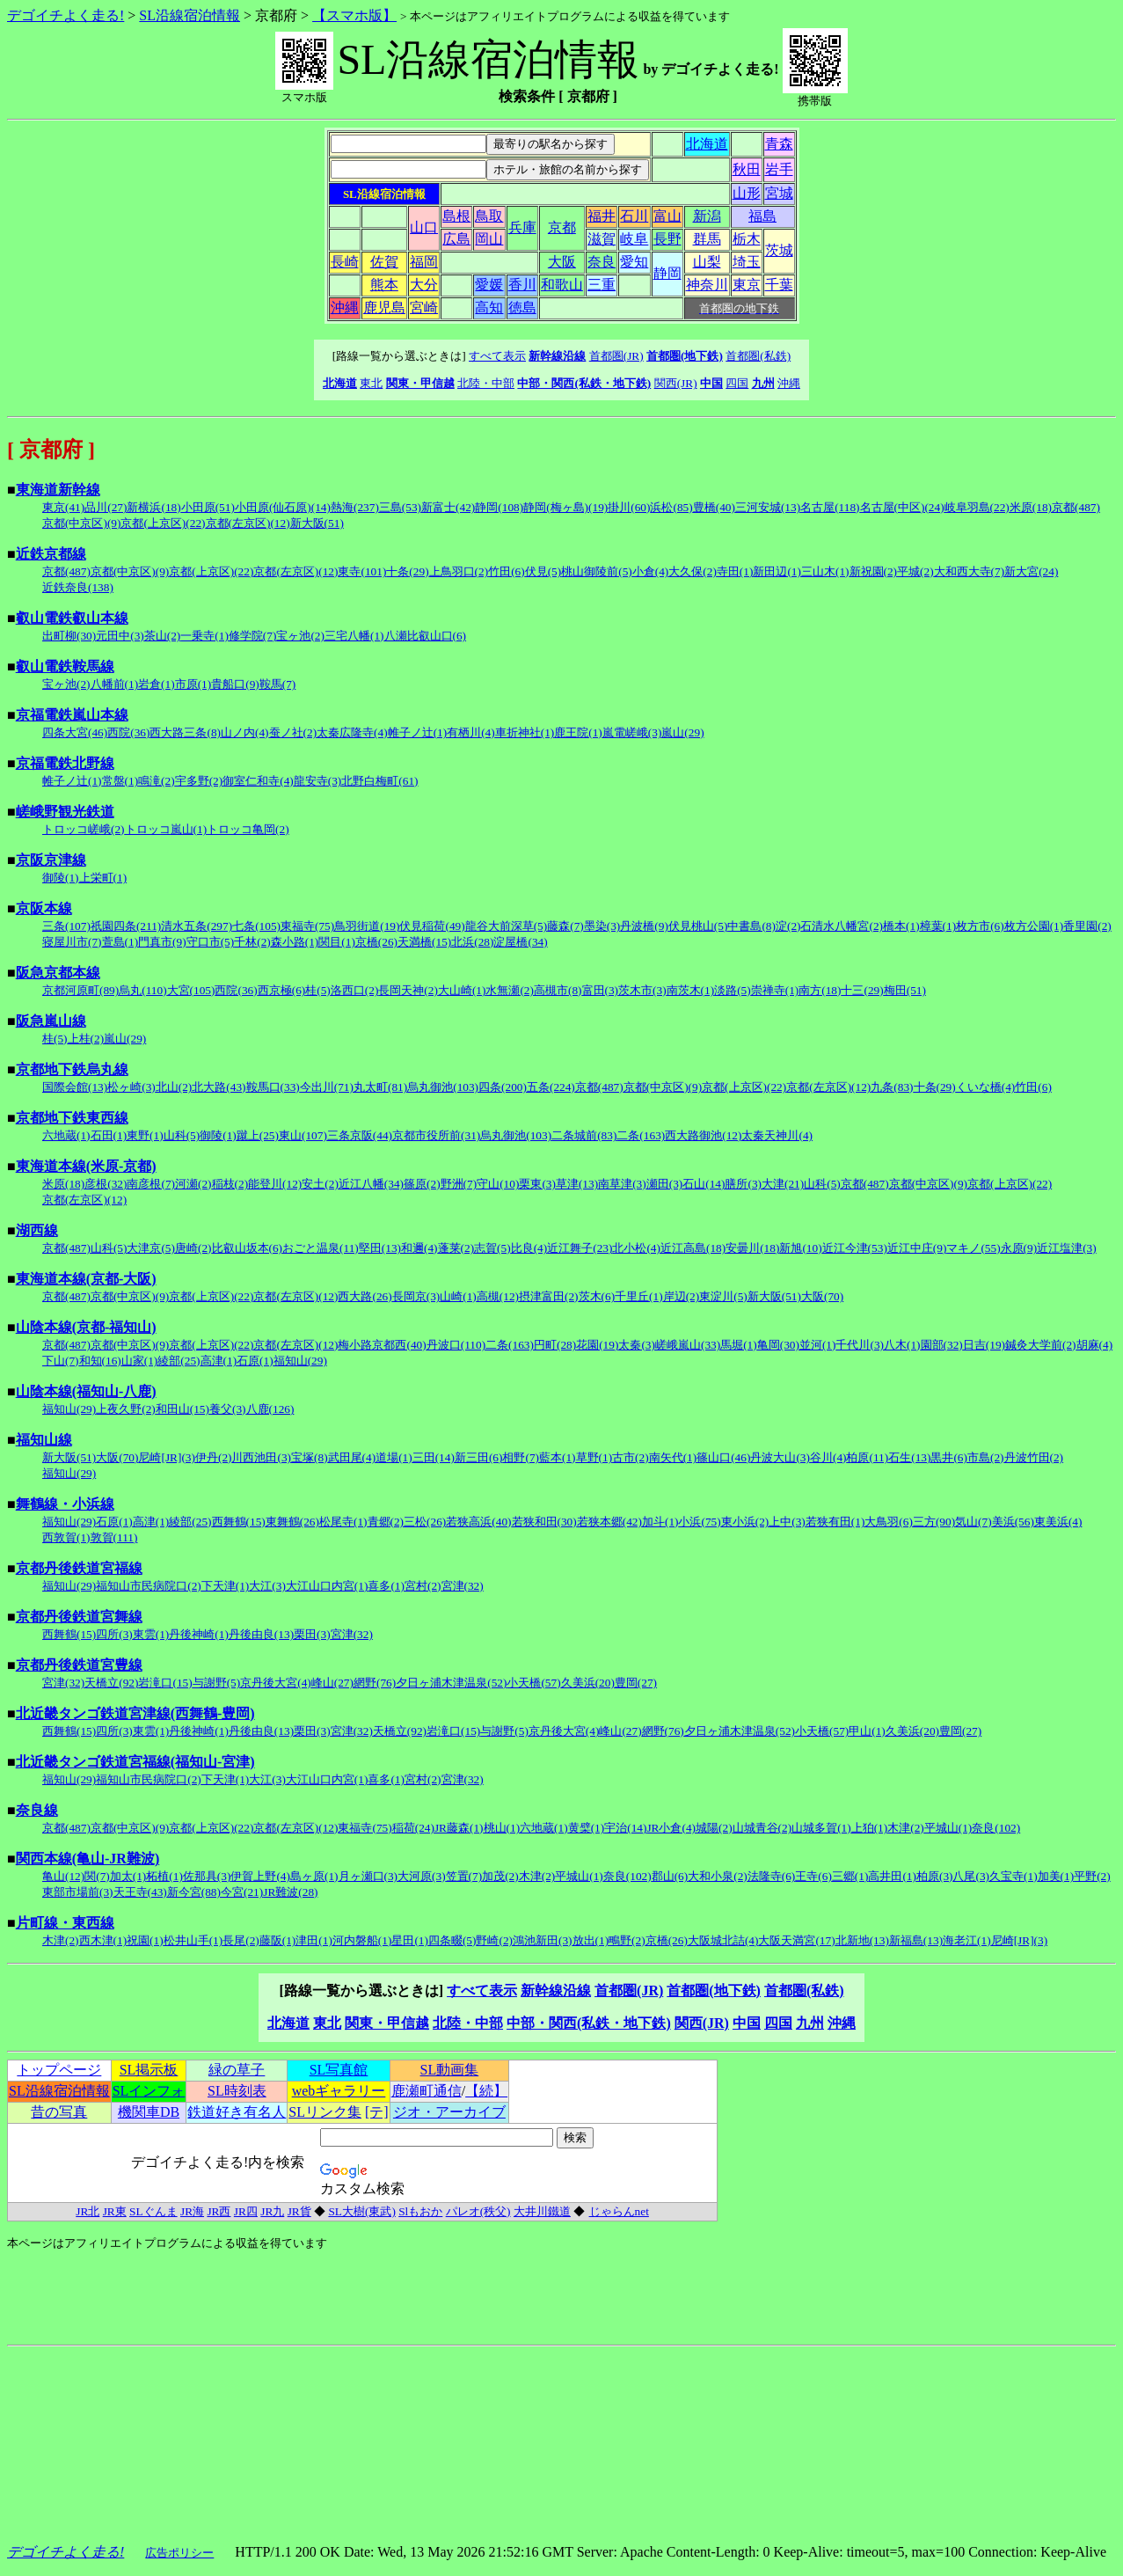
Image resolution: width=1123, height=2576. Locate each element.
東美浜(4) (1058, 1521)
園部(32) (942, 1344)
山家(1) (139, 1360)
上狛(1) (869, 1827)
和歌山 (562, 284)
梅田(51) (905, 990)
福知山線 (44, 1439)
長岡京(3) (416, 1296)
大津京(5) (151, 1248)
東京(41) (63, 507)
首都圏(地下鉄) (684, 355)
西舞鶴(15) (239, 1521)
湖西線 (37, 1230)
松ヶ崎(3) (131, 1087)
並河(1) (817, 1344)
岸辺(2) (681, 1296)
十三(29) (862, 990)
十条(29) (407, 571)
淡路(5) (732, 990)
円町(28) (555, 1344)
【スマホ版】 (354, 15)
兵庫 (522, 227)
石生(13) (909, 1457)
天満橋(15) (424, 941)
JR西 (218, 2211)
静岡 (667, 273)
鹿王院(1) (578, 732)
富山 (667, 216)
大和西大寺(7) (969, 571)
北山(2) (174, 1087)
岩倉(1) (156, 684)
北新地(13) (862, 1940)
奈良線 (37, 1810)
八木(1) (902, 1344)
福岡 (424, 261)
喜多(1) (386, 1585)
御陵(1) (60, 877)
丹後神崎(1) (199, 1634)
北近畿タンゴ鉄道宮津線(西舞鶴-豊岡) (135, 1713)
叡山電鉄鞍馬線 (65, 666)
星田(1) (409, 1940)
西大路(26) (364, 1296)
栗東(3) (537, 1183)
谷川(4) (828, 1457)
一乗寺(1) (204, 635)
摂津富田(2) (549, 1296)
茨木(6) (597, 1296)
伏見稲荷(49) (431, 926)
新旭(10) (800, 1248)
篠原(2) (422, 1183)
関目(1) (336, 941)
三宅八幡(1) (354, 635)
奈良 (601, 261)
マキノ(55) (973, 1248)
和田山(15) (182, 1409)
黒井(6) (948, 1457)
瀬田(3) (664, 1183)
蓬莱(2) (456, 1248)
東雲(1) (151, 1634)
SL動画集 (449, 2069)
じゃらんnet (618, 2211)
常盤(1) (120, 780)
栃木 (747, 238)
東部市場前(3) (77, 1892)
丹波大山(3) (780, 1457)
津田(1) (313, 1940)
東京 (747, 284)
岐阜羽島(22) (977, 507)
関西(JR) (675, 383)
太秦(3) (636, 1344)
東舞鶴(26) (292, 1521)
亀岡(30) (778, 1344)
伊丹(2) (213, 1457)
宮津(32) (462, 1585)
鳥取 (489, 216)
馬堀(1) (738, 1344)
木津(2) (905, 1827)
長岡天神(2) (408, 990)
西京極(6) (282, 990)
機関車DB (148, 2111)
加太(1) (128, 1876)
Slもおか (420, 2211)
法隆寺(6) (771, 1876)
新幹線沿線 (557, 355)
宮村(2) (423, 1585)
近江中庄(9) (917, 1248)
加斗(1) (660, 1521)
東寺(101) (362, 571)
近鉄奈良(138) (77, 587)
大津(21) (783, 1183)
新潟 (707, 216)
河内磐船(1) (362, 1940)
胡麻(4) (1094, 1344)
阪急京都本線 (58, 972)
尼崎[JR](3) (166, 1457)
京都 (562, 227)
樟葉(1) (938, 926)
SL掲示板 (149, 2069)
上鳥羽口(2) (459, 571)
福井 (601, 216)
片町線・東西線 (65, 1922)
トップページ (59, 2069)
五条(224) (551, 1087)
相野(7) (520, 1457)
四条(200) (502, 1087)
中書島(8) (751, 926)
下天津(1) (225, 1585)
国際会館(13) (74, 1087)
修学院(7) (253, 635)
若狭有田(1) (835, 1521)
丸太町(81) (380, 1087)
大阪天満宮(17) (796, 1940)
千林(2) (252, 941)
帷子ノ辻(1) (418, 732)
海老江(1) (967, 1940)
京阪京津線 (51, 860)
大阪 (562, 261)
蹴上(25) (258, 1135)
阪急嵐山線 (51, 1021)
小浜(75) (699, 1521)
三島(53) (400, 507)
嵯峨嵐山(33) (687, 1344)
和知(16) (100, 1360)
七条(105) (256, 926)
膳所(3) (743, 1183)
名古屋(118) (829, 507)
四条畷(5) (452, 1940)
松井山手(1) (193, 1940)
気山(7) (973, 1521)
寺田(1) (735, 571)
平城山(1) (948, 1827)
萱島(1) (120, 941)
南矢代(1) (673, 1457)
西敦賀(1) (66, 1537)
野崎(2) (494, 1940)
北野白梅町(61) (379, 780)
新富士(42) (448, 507)
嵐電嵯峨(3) (632, 732)
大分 (424, 284)
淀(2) (788, 926)
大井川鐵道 (542, 2211)
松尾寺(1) (343, 1521)
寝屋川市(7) (72, 941)
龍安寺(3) (318, 780)
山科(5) (182, 1135)
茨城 (779, 250)
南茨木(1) (691, 990)
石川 (634, 216)
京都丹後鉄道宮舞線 (79, 1616)
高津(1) (219, 1360)
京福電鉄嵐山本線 (72, 714)
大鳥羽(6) (888, 1521)
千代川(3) (859, 1344)
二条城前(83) (583, 1135)
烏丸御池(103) (442, 1087)
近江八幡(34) (371, 1183)
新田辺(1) (777, 571)
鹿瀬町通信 (426, 2090)
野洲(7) (459, 1183)
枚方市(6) (980, 926)
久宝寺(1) (1013, 1876)
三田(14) (433, 1457)
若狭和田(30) (544, 1521)
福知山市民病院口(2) (148, 1585)
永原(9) (1019, 1248)
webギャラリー (339, 2090)
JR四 (246, 2211)
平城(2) (915, 571)
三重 (601, 284)
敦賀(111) (114, 1537)
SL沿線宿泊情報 (189, 15)
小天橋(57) (533, 1682)
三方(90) (934, 1521)
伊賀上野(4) (260, 1876)
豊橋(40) (714, 507)
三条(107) (66, 926)
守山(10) (498, 1183)
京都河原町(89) (80, 990)
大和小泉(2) (717, 1876)
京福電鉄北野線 (65, 763)
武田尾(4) (352, 1457)
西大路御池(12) (703, 1135)
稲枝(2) (230, 1183)
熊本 (384, 284)
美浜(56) (1013, 1521)
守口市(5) (210, 941)
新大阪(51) (317, 523)
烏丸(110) (142, 990)
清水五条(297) (196, 926)
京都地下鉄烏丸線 (72, 1069)
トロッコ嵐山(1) (166, 829)
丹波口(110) (456, 1344)
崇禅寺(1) (775, 990)
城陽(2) (714, 1827)
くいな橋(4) (986, 1087)
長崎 (345, 261)
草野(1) (594, 1457)
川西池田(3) (261, 1457)
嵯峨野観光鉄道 (65, 811)
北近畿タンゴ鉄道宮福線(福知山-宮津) (135, 1761)
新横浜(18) (153, 507)
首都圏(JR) (616, 355)
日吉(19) (984, 1344)
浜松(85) (671, 507)
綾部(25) (178, 1360)
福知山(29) (300, 1360)
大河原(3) (421, 1876)
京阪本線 (44, 908)
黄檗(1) (586, 1827)
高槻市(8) (558, 990)
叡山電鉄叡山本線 (72, 618)
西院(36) (128, 732)
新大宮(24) (1031, 571)
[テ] (377, 2111)
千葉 (779, 284)
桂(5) (318, 990)
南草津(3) (622, 1183)
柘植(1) (164, 1876)
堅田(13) (380, 1248)
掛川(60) (629, 507)
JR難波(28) (290, 1892)
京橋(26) (376, 941)
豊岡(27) (636, 1682)
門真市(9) (162, 941)
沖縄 (345, 307)
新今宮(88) (194, 1892)
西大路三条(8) (185, 732)
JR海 (192, 2211)
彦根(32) (105, 1183)
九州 (763, 383)
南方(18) (819, 990)
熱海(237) (355, 507)
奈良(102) (996, 1827)
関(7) (97, 1876)
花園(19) (597, 1344)
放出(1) (590, 1940)
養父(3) (227, 1409)
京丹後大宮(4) (275, 1682)
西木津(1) (103, 1940)
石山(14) (703, 1183)
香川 (522, 284)
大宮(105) (191, 990)
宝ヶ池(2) (300, 635)
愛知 (634, 261)
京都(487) (1076, 507)
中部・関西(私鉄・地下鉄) (584, 383)
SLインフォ (149, 2090)
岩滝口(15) (165, 1682)
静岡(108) (499, 507)
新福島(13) (916, 1940)
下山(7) (60, 1360)
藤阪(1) (277, 1940)
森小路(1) (295, 941)
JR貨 (299, 2211)
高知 (489, 307)
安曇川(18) (752, 1248)
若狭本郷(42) (609, 1521)
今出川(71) (327, 1087)
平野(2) (1092, 1876)
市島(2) (985, 1457)
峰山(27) (332, 1682)
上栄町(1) (103, 877)
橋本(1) (901, 926)
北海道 (707, 143)
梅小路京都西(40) (382, 1344)
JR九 (272, 2211)
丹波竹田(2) (1034, 1457)
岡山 (489, 238)
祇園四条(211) (126, 926)
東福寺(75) (307, 926)
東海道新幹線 (58, 489)
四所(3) (114, 1634)
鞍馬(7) (277, 684)
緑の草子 (236, 2069)
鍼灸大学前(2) (1040, 1344)
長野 (667, 238)
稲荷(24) (413, 1827)
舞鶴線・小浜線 (65, 1504)
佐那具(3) (207, 1876)
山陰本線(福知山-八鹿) (86, 1391)
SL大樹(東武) (361, 2211)
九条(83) (892, 1087)
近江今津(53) (854, 1248)
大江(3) (267, 1585)
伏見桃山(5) (698, 926)
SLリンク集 (324, 2111)
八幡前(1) (115, 684)
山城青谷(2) (762, 1827)
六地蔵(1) (66, 1135)
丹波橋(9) (644, 926)
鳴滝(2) (156, 780)
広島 (456, 238)
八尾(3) (970, 1876)
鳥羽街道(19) (366, 926)
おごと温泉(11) (320, 1248)
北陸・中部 (485, 383)
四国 (737, 383)
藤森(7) (565, 926)
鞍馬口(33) (273, 1087)
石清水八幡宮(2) (841, 926)
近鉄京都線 (51, 553)
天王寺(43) (140, 1892)
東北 (371, 383)
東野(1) (145, 1135)
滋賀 (601, 238)
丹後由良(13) (261, 1634)
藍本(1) (557, 1457)
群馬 (707, 238)
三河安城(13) (767, 507)
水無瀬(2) (509, 990)
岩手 (779, 169)
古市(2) (630, 1457)
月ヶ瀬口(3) (368, 1876)
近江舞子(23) (579, 1248)
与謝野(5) (217, 1682)
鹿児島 (384, 307)
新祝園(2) (874, 571)
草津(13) (577, 1183)
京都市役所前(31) (436, 1135)
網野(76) (375, 1682)
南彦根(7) (151, 1183)
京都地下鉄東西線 (72, 1117)
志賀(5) (492, 1248)
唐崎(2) (193, 1248)
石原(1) (255, 1360)
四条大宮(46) (74, 732)
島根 (456, 216)
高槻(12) (498, 1296)
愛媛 (489, 284)
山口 (424, 227)
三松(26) (425, 1521)
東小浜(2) (745, 1521)
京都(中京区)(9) (81, 523)
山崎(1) (458, 1296)
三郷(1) (850, 1876)
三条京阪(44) (359, 1135)
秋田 (747, 169)
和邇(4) (419, 1248)
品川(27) (105, 507)
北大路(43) (218, 1087)
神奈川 (707, 284)
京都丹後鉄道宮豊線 (79, 1665)
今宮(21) (242, 1892)
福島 (762, 216)
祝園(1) (145, 1940)
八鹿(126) (270, 1409)
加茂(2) (500, 1876)
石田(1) (109, 1135)
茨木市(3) (642, 990)
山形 (747, 193)
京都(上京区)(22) (162, 523)
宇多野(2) (199, 780)
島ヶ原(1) (314, 1876)
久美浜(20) (588, 1682)
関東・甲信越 (420, 383)
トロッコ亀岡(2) (248, 829)
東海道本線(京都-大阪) (86, 1278)
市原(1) (193, 684)
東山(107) (303, 1135)
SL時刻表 (237, 2090)
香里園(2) (1087, 926)
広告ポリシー (179, 2552)
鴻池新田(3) (542, 1940)
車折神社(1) (525, 732)
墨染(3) (602, 926)
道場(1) (394, 1457)
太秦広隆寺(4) (352, 732)
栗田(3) (312, 1634)
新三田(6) (479, 1457)
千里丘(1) (639, 1296)
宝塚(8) (309, 1457)
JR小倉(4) (671, 1827)
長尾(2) (240, 1940)
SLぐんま (153, 2211)
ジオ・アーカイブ (449, 2111)
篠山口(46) (723, 1457)
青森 (779, 143)
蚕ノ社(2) (293, 732)
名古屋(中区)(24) (902, 507)
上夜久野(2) (126, 1409)
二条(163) (640, 1135)
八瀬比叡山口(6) (425, 635)
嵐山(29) (682, 732)
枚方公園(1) (1034, 926)
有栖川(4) (471, 732)
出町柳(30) (69, 635)
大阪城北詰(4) (723, 1940)
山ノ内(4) (245, 732)
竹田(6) (506, 571)
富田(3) (600, 990)
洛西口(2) (355, 990)
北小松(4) (636, 1248)
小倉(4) (650, 571)
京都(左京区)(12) (248, 523)
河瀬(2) (193, 1183)
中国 (711, 383)
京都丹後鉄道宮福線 (79, 1568)
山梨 (707, 261)
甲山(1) (867, 1731)
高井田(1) (892, 1876)
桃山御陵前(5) (596, 571)
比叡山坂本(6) (247, 1248)
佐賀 (384, 261)
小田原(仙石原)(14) (283, 507)
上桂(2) (86, 1038)
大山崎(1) (462, 990)
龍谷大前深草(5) (506, 926)
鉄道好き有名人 (236, 2111)
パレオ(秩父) (478, 2211)
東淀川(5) (723, 1296)
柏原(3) (934, 1876)
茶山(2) (162, 635)
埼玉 (747, 261)
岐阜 (634, 238)
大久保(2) (692, 571)
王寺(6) (813, 1876)
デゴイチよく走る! (65, 15)
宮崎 (424, 307)
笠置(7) (464, 1876)
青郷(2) (386, 1521)
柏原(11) (867, 1457)
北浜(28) (472, 941)
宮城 (779, 193)
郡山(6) (670, 1876)
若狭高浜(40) (478, 1521)
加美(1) (1056, 1876)
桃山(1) (502, 1827)
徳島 (522, 307)
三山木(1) (825, 571)
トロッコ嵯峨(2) (83, 829)
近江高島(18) (693, 1248)
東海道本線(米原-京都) (86, 1166)
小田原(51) (208, 507)
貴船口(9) (235, 684)
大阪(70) (822, 1296)
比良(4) (529, 1248)
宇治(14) (625, 1827)
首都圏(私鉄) (758, 355)
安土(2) (320, 1183)
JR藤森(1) (459, 1827)
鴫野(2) (627, 1940)
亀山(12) (63, 1876)
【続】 (486, 2090)
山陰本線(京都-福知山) (86, 1327)
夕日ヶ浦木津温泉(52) (451, 1682)
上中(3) (787, 1521)
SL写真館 (339, 2069)
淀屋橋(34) (520, 941)
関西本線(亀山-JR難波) (88, 1858)
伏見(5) (543, 571)
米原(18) (1031, 507)
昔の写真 (59, 2111)
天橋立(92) (111, 1682)
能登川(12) (275, 1183)
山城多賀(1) (821, 1827)
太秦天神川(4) (777, 1135)
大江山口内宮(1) (327, 1585)
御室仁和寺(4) (258, 780)
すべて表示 (497, 355)
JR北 (87, 2211)
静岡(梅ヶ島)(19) (565, 507)
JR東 (115, 2211)
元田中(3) (120, 635)
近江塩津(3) (1067, 1248)
